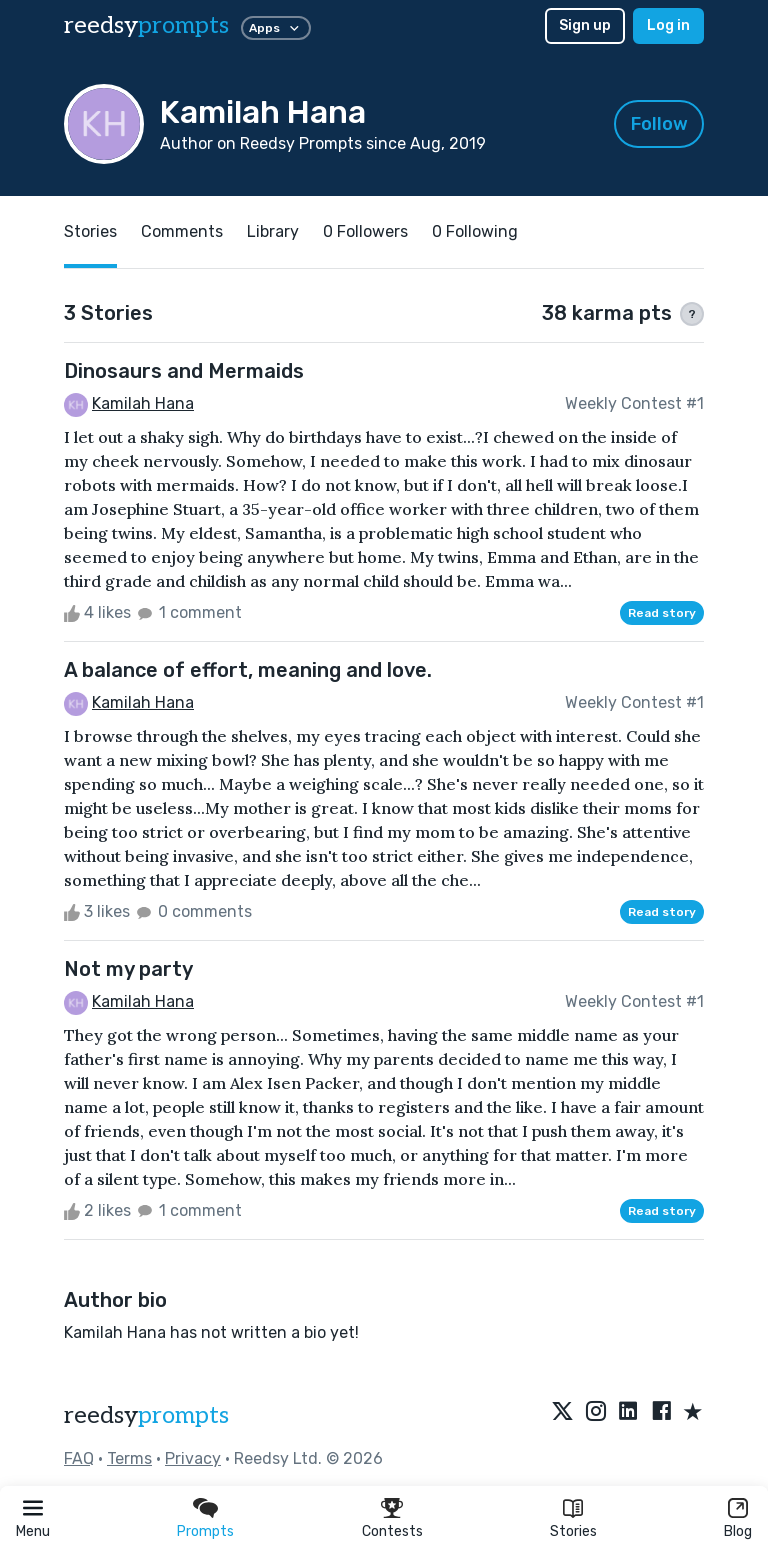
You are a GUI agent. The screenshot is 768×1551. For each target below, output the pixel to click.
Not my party (128, 969)
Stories (573, 1531)
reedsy (146, 1415)
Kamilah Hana (143, 403)
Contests (392, 1531)
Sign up (585, 25)
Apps (276, 28)
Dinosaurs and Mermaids (184, 371)
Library (273, 231)
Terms (129, 1458)
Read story (662, 613)
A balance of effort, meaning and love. (248, 670)
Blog (738, 1531)
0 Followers (365, 231)
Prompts (205, 1531)
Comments (182, 231)
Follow (659, 124)
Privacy (193, 1458)
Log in (668, 25)
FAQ (79, 1458)
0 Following (475, 231)
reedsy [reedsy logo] (146, 25)
